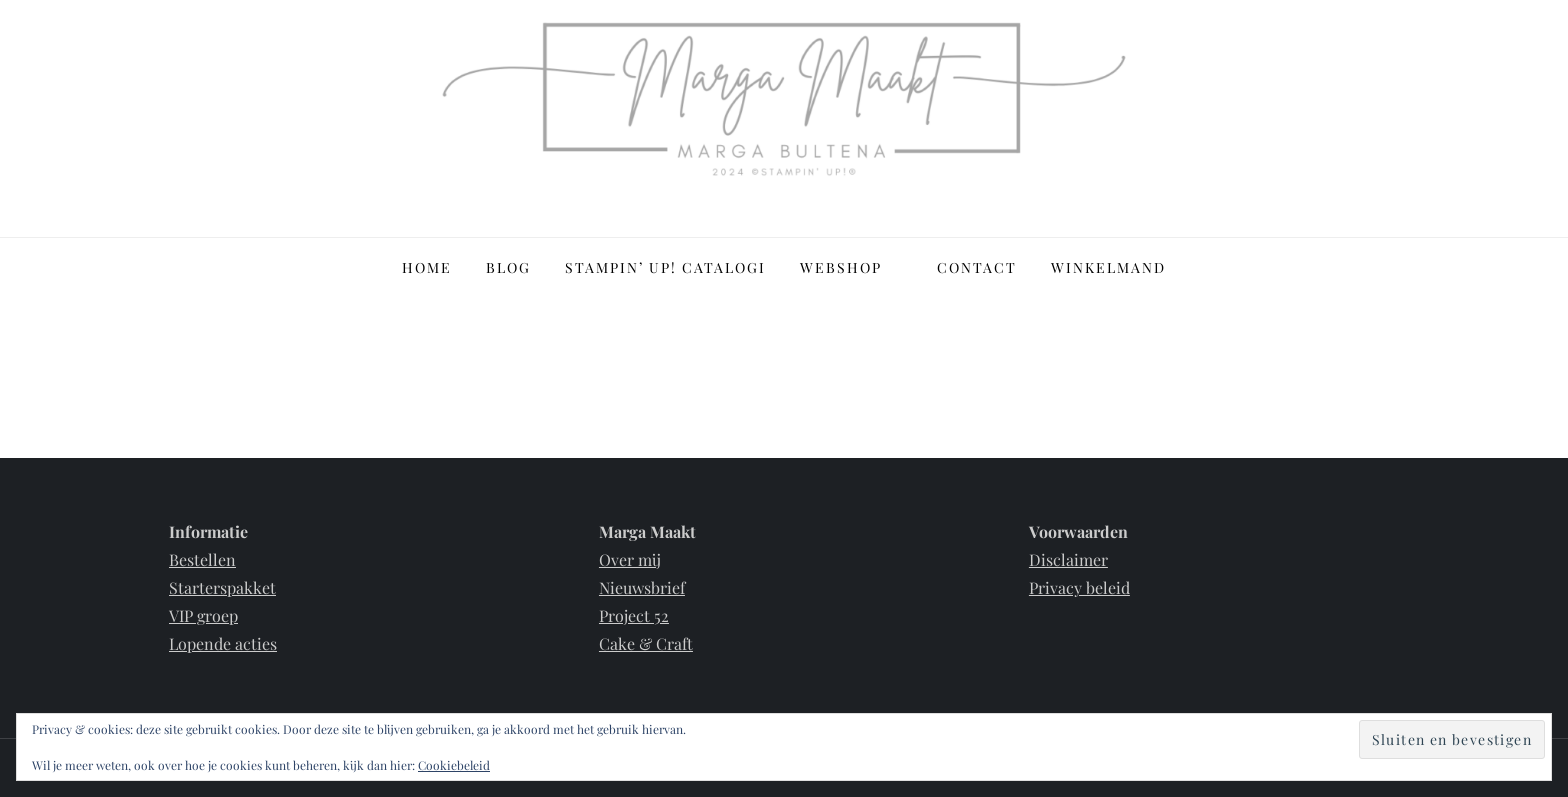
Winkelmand (1108, 267)
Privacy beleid (1079, 587)
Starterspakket (222, 587)
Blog (508, 267)
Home (427, 267)
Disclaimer (1068, 559)
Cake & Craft (646, 643)
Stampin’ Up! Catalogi (665, 267)
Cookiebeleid (454, 765)
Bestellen (202, 559)
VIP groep (203, 615)
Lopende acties (223, 643)
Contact (977, 267)
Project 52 (634, 615)
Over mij (630, 559)
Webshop (851, 267)
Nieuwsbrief (642, 587)
